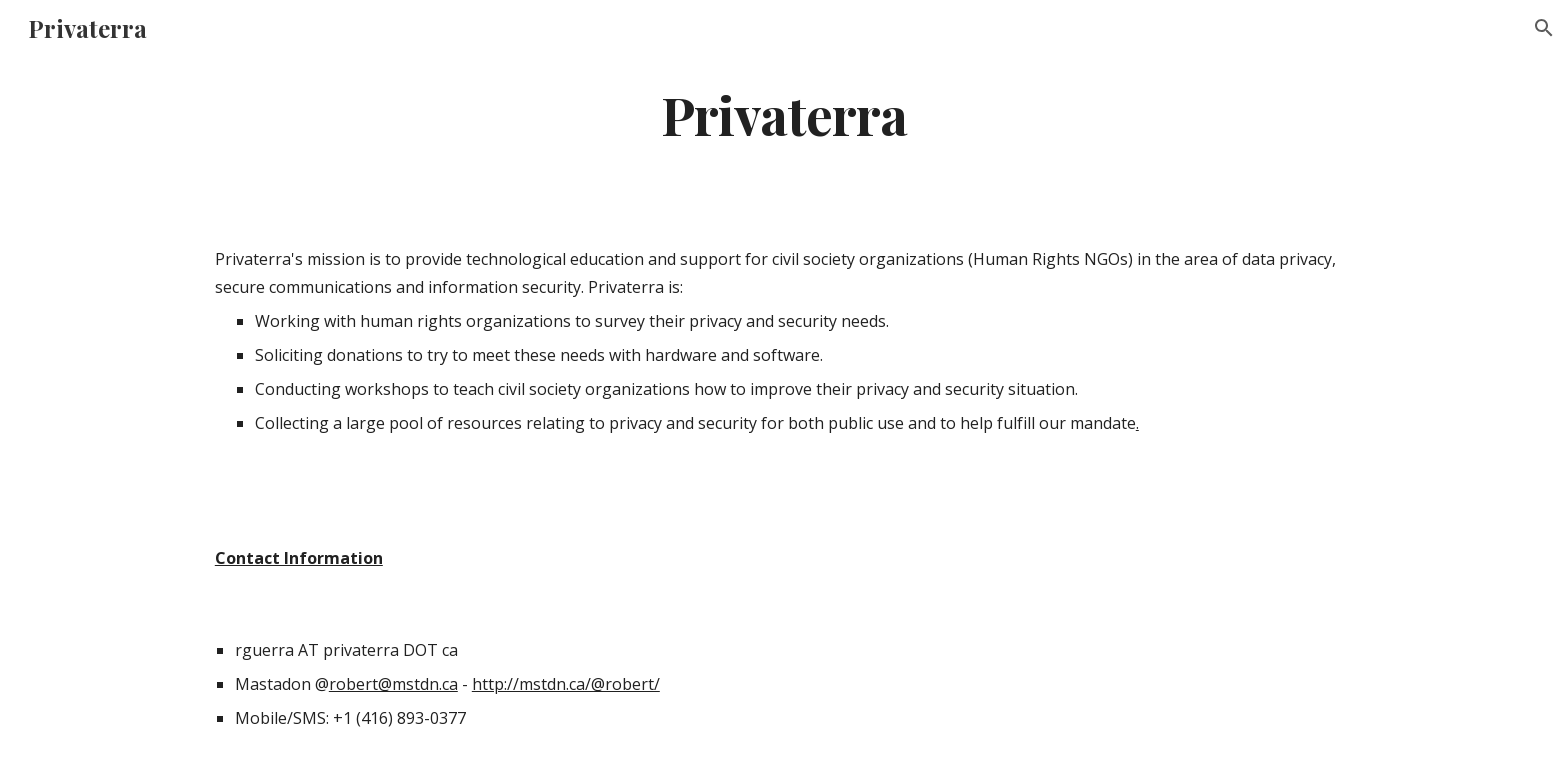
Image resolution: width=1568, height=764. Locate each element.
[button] (1544, 28)
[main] (784, 113)
